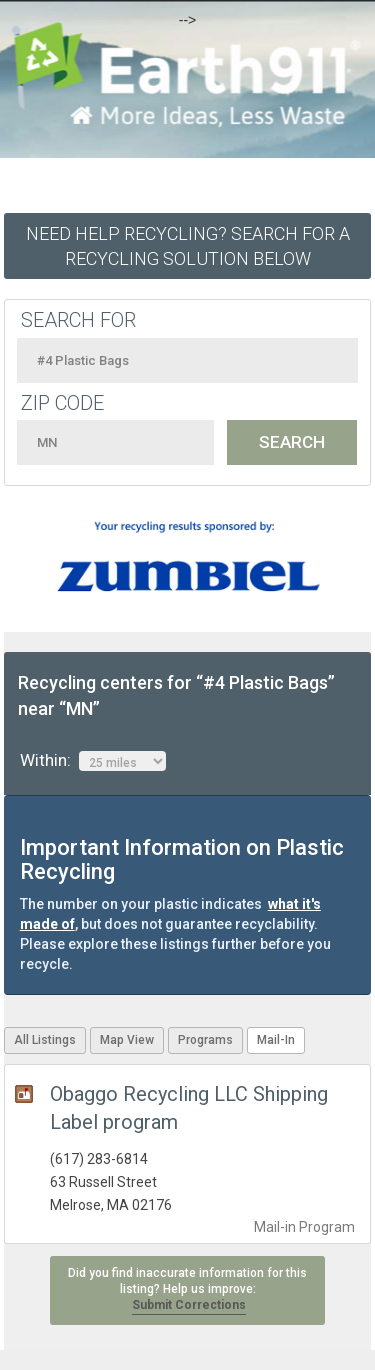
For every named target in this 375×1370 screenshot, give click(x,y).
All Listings (45, 1040)
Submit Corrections (189, 1305)
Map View (127, 1040)
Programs (205, 1040)
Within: (93, 761)
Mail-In (276, 1040)
